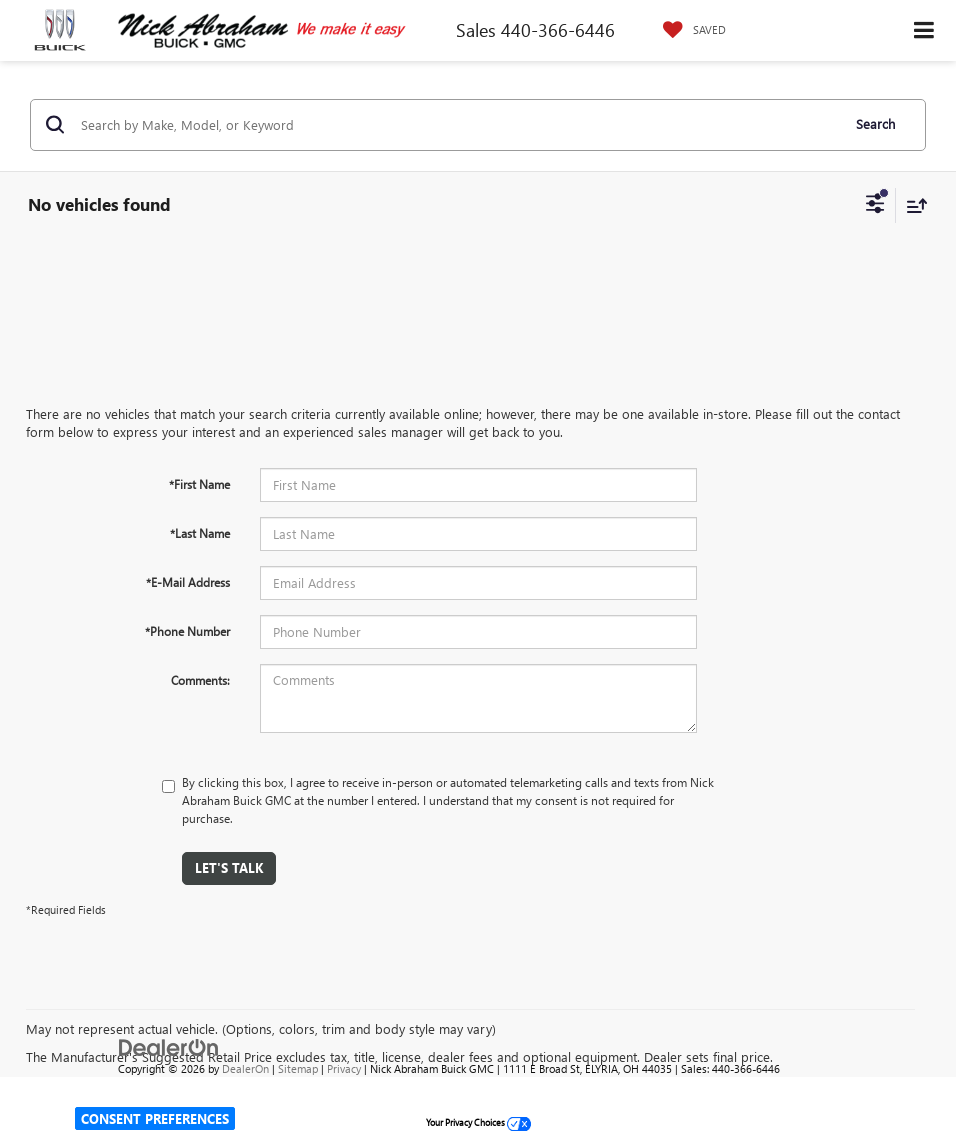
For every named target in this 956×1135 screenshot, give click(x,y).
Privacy (344, 1068)
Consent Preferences (155, 1118)
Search (875, 123)
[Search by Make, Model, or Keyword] (457, 125)
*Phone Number (187, 631)
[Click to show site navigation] (924, 30)
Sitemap (298, 1068)
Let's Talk (229, 867)
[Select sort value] (912, 205)
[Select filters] (875, 206)
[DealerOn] (169, 1045)
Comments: (200, 680)
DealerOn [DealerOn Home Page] (245, 1068)
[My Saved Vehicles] (689, 30)
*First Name (199, 484)
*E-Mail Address (188, 582)
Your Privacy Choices (478, 1122)
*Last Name (200, 533)
